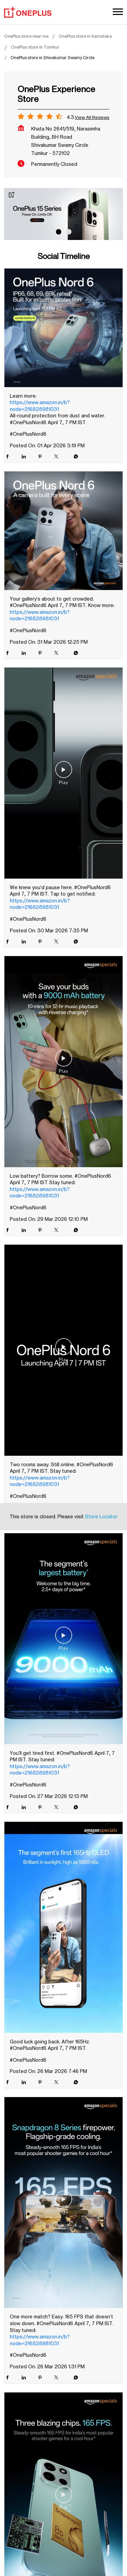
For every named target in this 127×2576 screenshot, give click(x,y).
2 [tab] (68, 232)
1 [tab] (58, 232)
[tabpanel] (63, 214)
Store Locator (101, 1274)
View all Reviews (92, 117)
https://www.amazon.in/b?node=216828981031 (40, 405)
